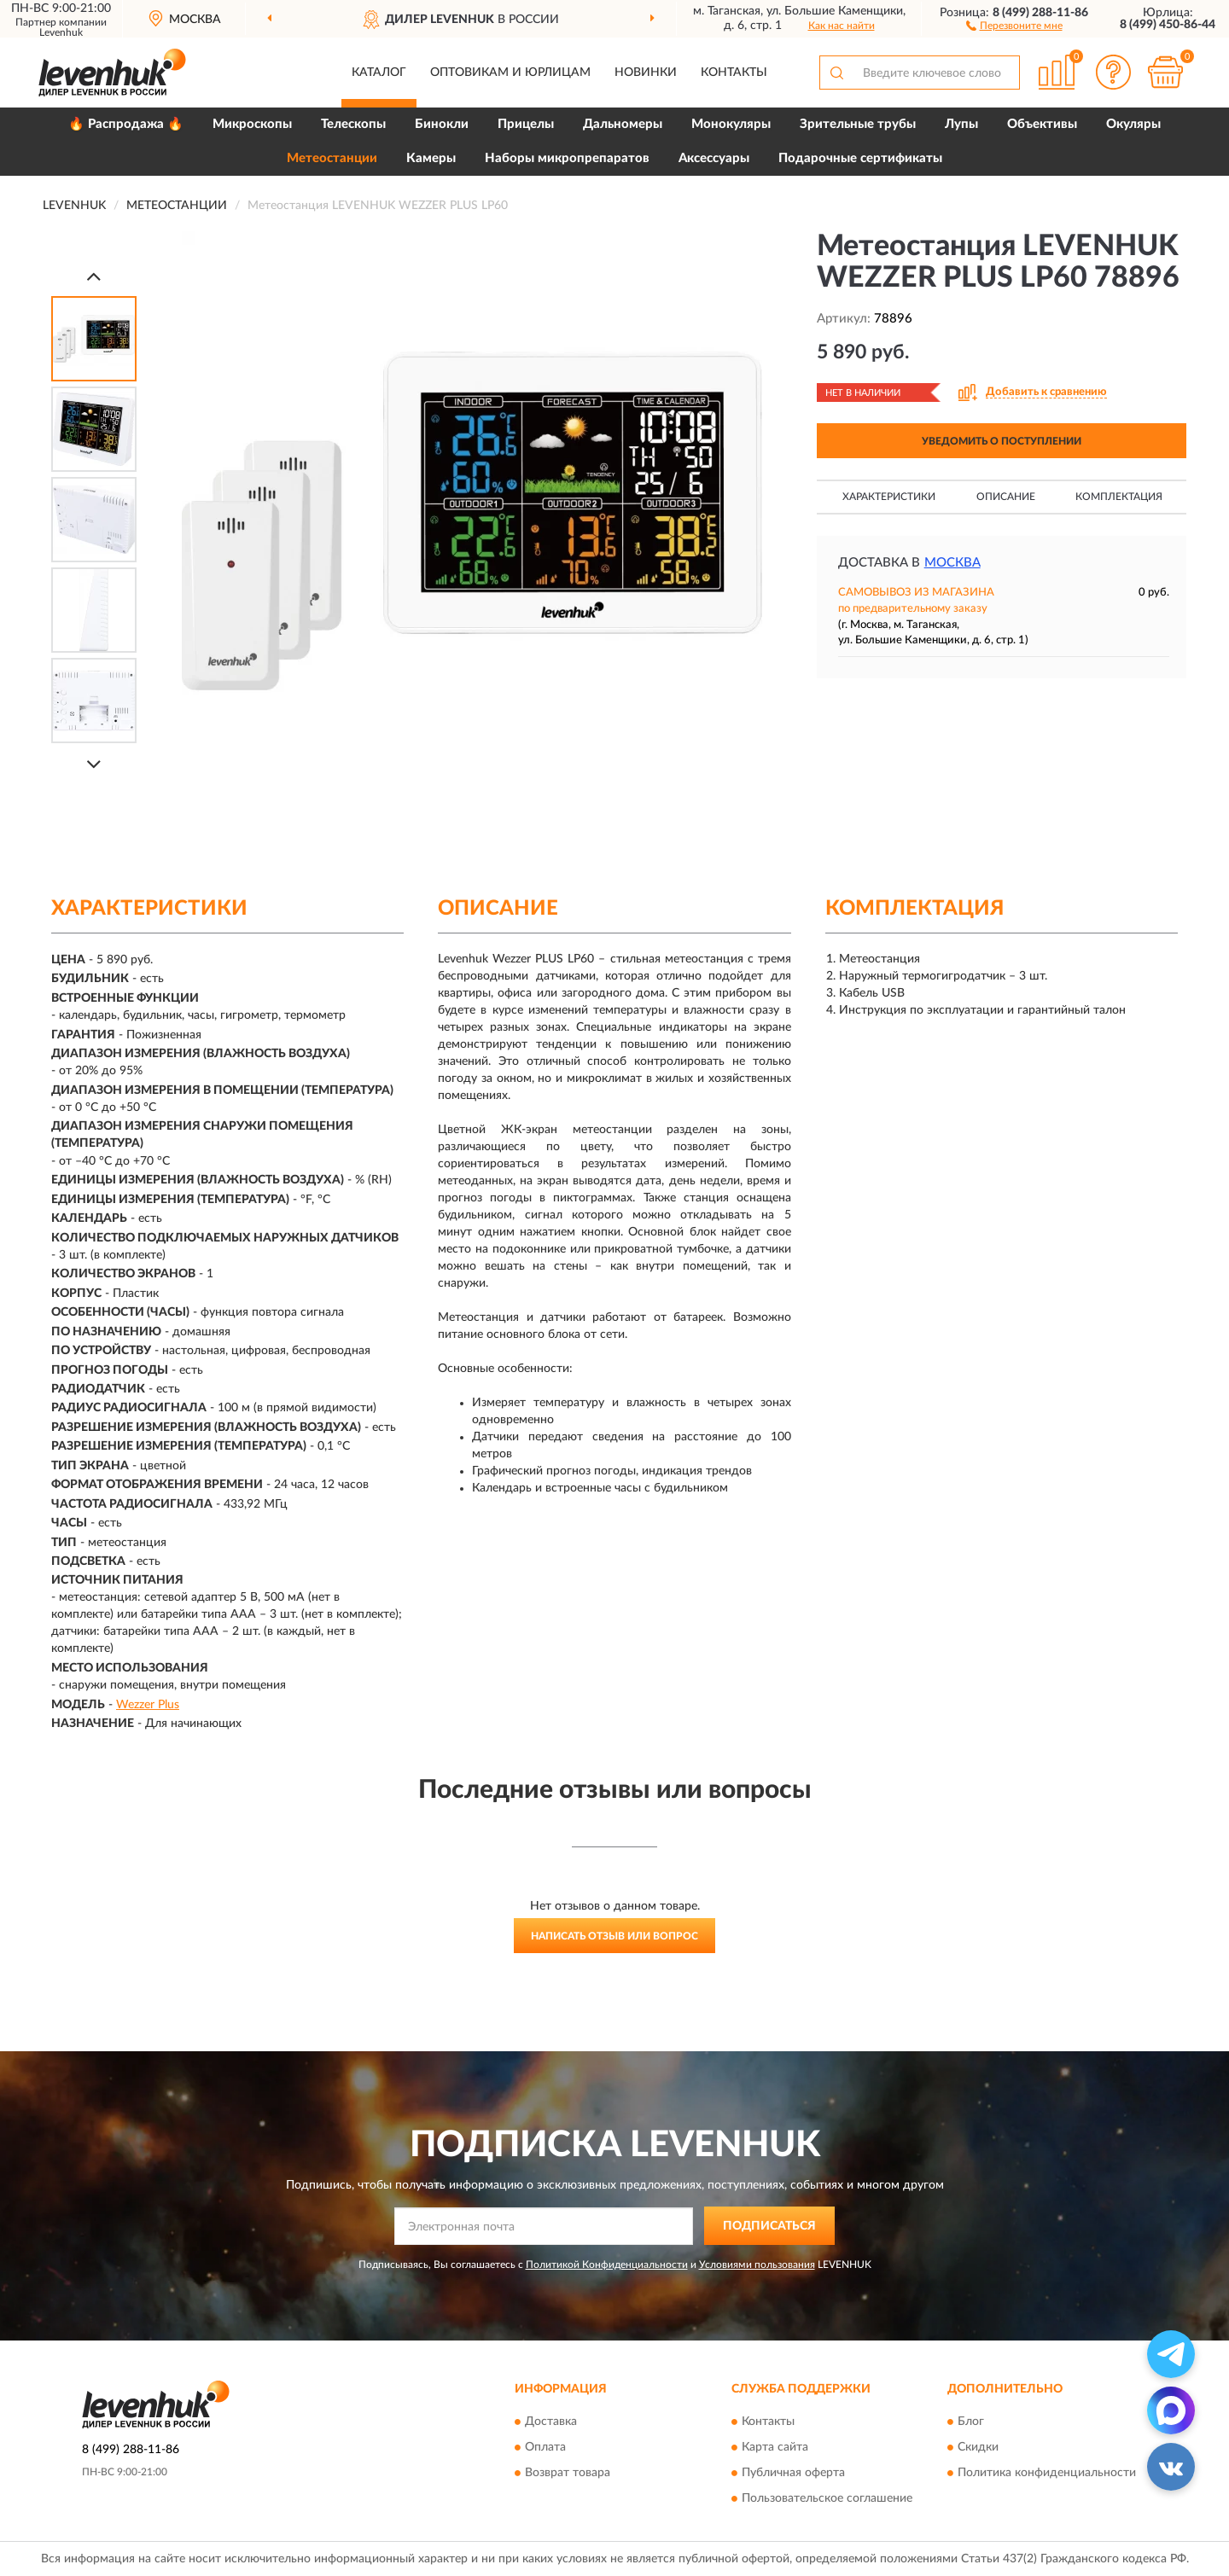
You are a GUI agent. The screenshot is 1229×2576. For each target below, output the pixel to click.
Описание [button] (1005, 496)
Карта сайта (775, 2448)
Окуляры (1133, 124)
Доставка (551, 2422)
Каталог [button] (379, 73)
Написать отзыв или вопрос (614, 1936)
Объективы (1042, 124)
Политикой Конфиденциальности (607, 2264)
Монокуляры (731, 124)
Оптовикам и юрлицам (510, 73)
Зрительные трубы (858, 124)
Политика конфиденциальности (1047, 2474)
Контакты (734, 73)
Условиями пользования (757, 2264)
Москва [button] (952, 562)
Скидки (978, 2448)
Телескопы (353, 124)
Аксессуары (714, 158)
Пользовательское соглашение (827, 2499)
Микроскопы (252, 124)
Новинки (645, 73)
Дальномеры (622, 124)
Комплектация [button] (1118, 496)
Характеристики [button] (888, 496)
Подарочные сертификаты (860, 158)
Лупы (961, 124)
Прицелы (526, 124)
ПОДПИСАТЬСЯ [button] (769, 2226)
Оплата (545, 2448)
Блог (971, 2422)
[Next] (94, 764)
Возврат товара (567, 2474)
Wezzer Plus (147, 1705)
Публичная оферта (793, 2474)
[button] (1014, 25)
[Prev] (94, 276)
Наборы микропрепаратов (567, 158)
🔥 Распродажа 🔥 (125, 124)
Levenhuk (61, 32)
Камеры (431, 158)
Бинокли (442, 124)
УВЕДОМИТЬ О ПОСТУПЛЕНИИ (1001, 441)
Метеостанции (332, 158)
